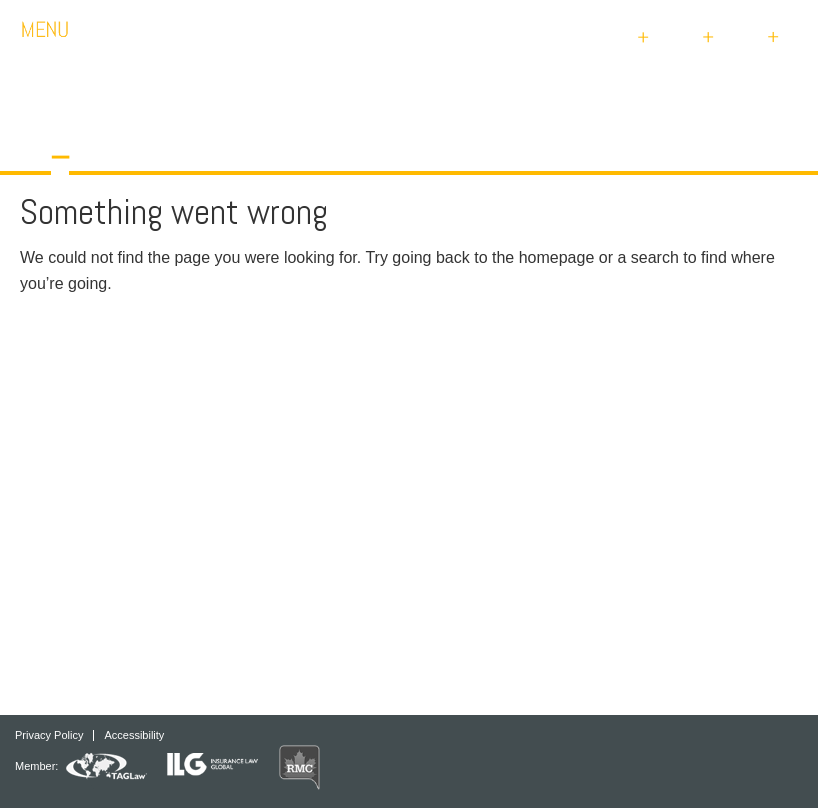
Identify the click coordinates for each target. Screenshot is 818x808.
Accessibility (134, 735)
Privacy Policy (49, 735)
